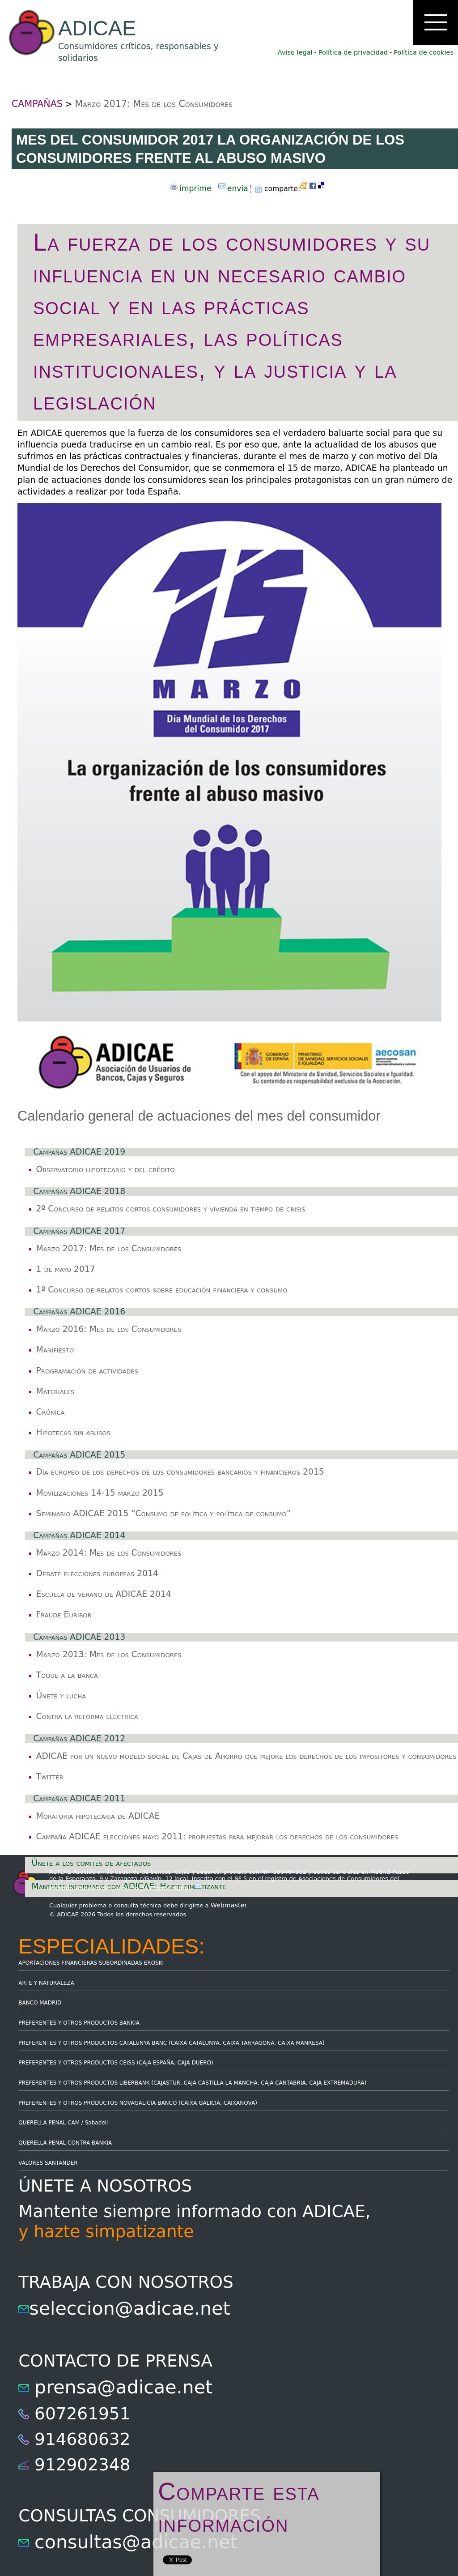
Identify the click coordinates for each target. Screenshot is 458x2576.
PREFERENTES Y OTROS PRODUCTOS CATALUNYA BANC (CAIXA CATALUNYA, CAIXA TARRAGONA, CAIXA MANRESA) (171, 2043)
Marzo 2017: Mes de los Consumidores (154, 103)
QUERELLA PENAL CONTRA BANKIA (65, 2143)
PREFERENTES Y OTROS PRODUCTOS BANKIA (79, 2023)
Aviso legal (295, 52)
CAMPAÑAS (37, 103)
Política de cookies (424, 52)
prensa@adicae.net (123, 2387)
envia (237, 188)
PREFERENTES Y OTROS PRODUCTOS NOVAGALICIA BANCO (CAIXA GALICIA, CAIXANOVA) (137, 2103)
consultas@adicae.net (135, 2542)
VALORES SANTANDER (47, 2163)
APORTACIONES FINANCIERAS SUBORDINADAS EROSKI (91, 1963)
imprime (195, 188)
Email (187, 1888)
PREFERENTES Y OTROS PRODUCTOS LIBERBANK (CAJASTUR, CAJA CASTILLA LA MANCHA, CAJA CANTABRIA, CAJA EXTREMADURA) (192, 2083)
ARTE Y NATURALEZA (46, 1983)
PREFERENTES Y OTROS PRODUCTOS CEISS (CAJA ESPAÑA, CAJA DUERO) (115, 2063)
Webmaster (229, 1905)
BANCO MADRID (39, 2003)
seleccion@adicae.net (129, 2308)
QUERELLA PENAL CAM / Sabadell (63, 2123)
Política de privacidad (353, 52)
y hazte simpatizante (106, 2231)
